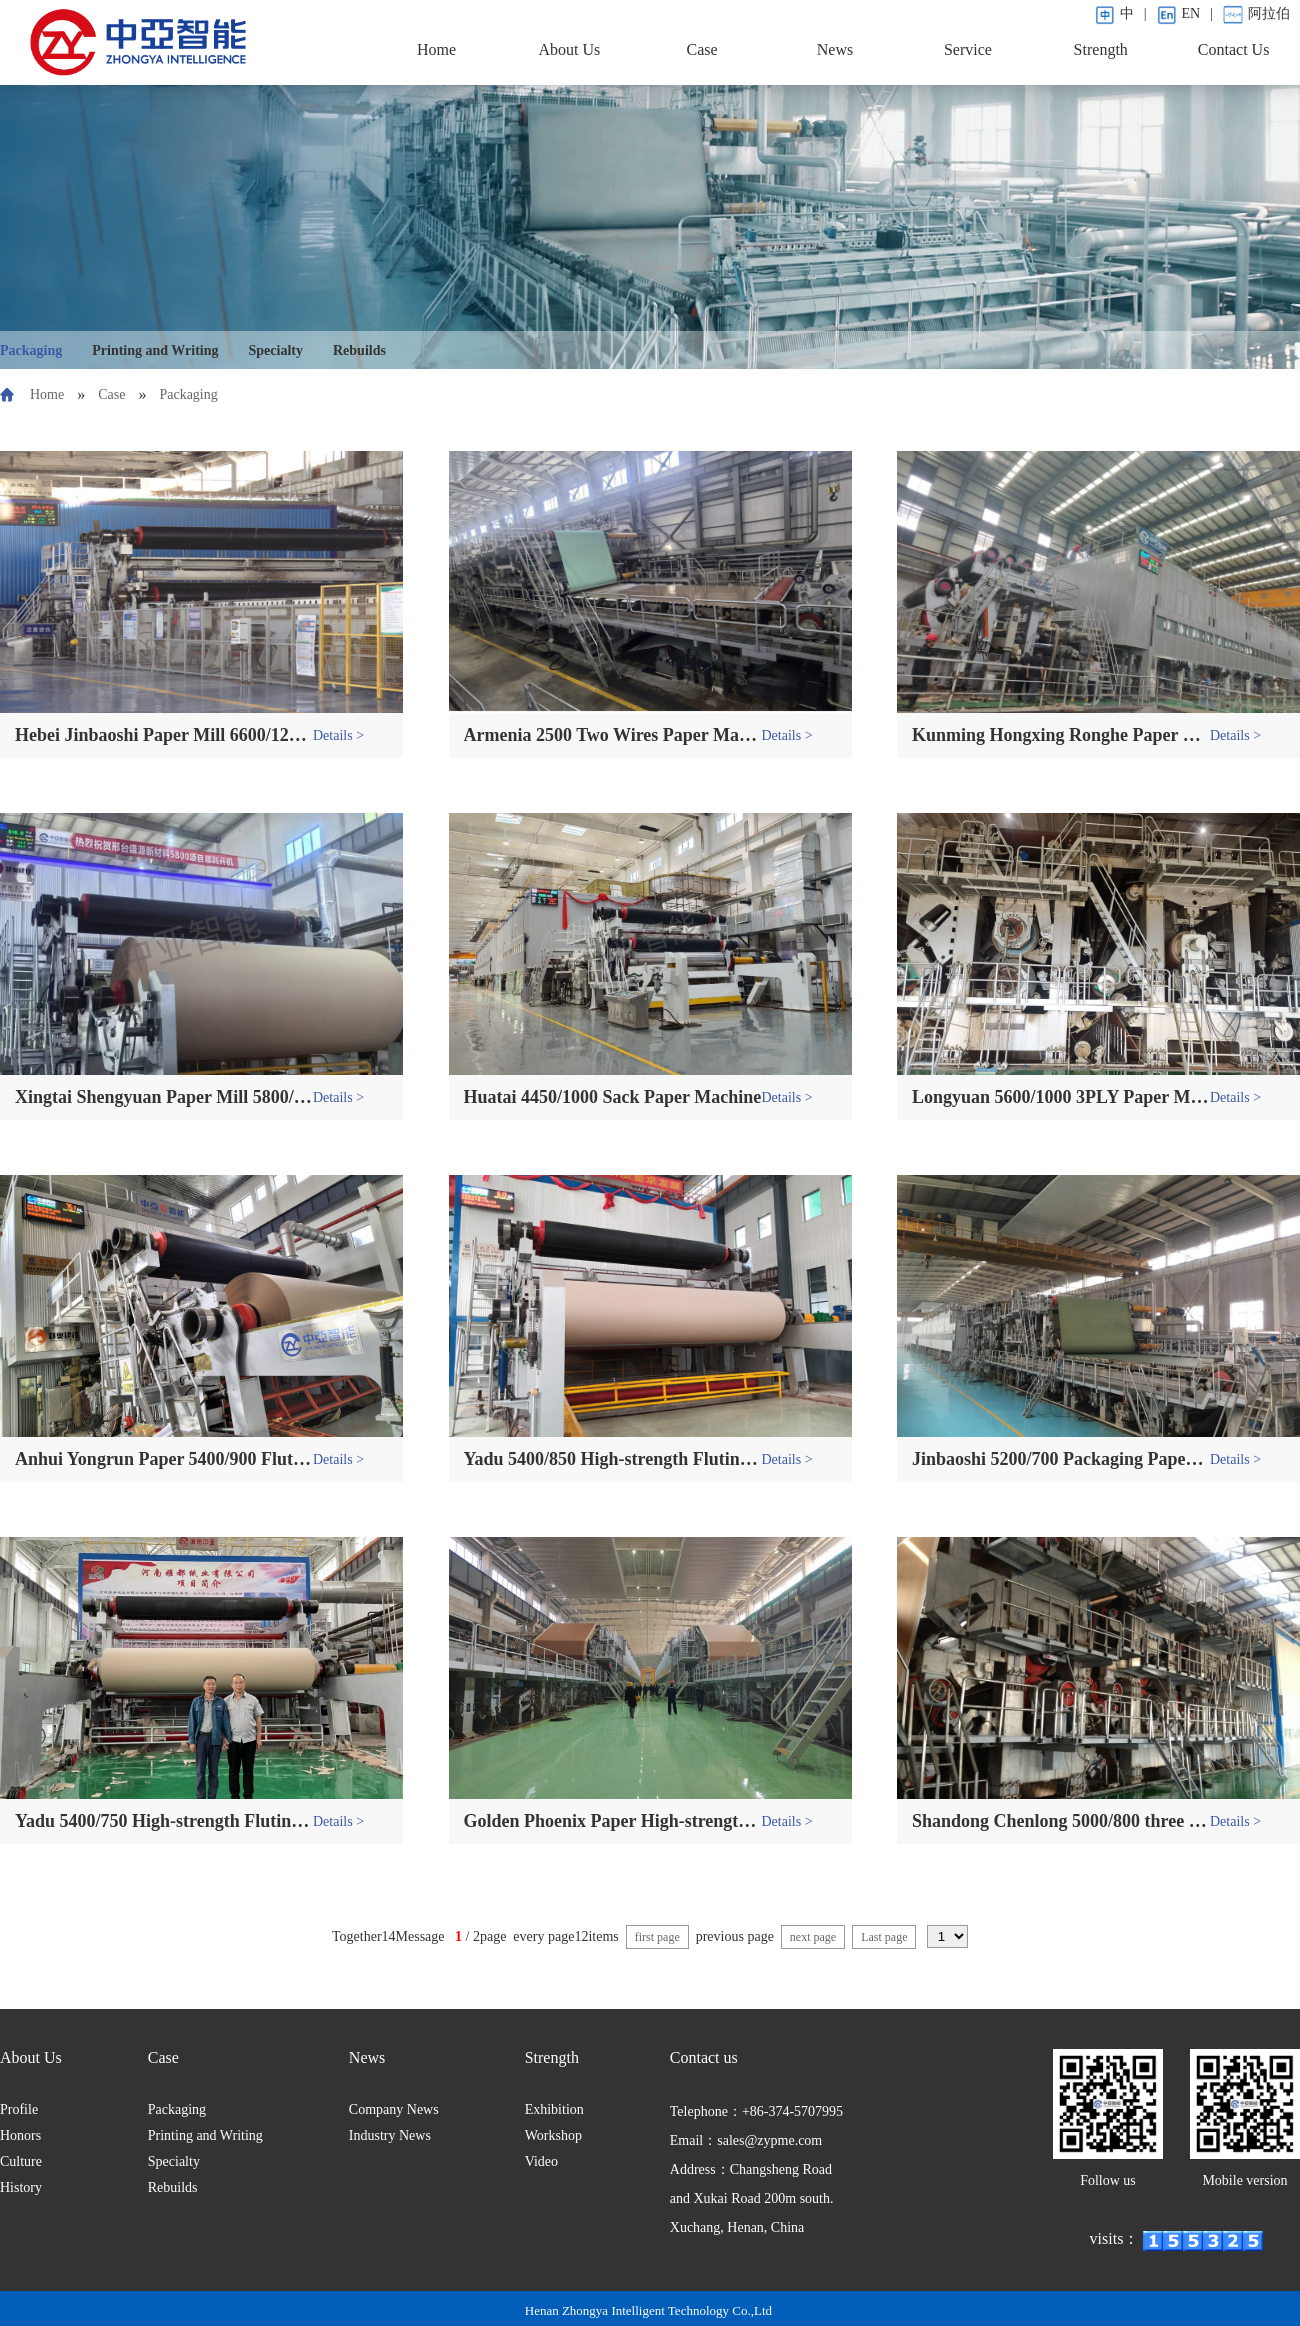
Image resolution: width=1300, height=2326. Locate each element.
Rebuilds (359, 350)
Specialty (276, 350)
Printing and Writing (155, 350)
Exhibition (554, 2109)
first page (657, 1937)
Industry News (390, 2135)
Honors (20, 2135)
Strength (1101, 49)
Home (436, 49)
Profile (19, 2109)
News (835, 49)
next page (813, 1937)
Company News (394, 2109)
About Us (569, 49)
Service (968, 49)
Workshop (553, 2135)
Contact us (704, 2057)
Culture (21, 2161)
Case (702, 49)
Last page (884, 1937)
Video (541, 2161)
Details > (338, 735)
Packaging (31, 350)
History (21, 2187)
